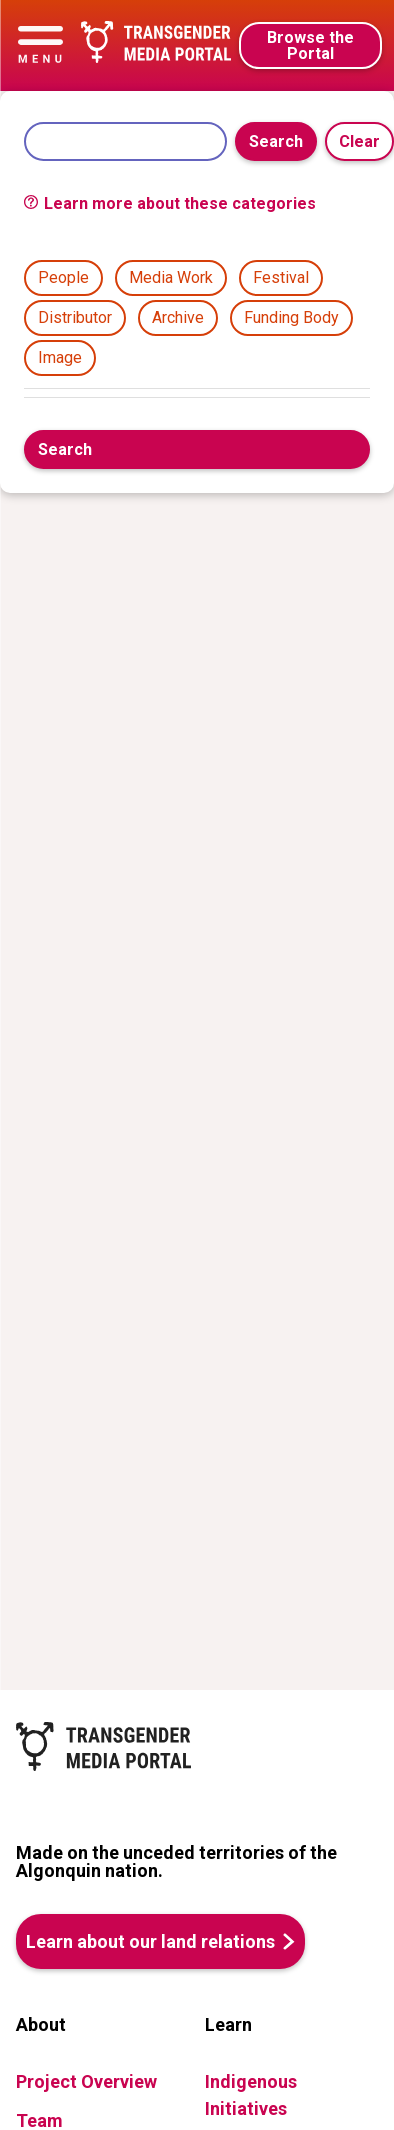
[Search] (125, 141)
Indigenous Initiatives (251, 2095)
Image (60, 357)
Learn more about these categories (170, 203)
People (63, 277)
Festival (281, 277)
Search (276, 141)
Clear (359, 141)
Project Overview (86, 2081)
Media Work (171, 277)
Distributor (75, 317)
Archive (178, 317)
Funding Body (291, 317)
